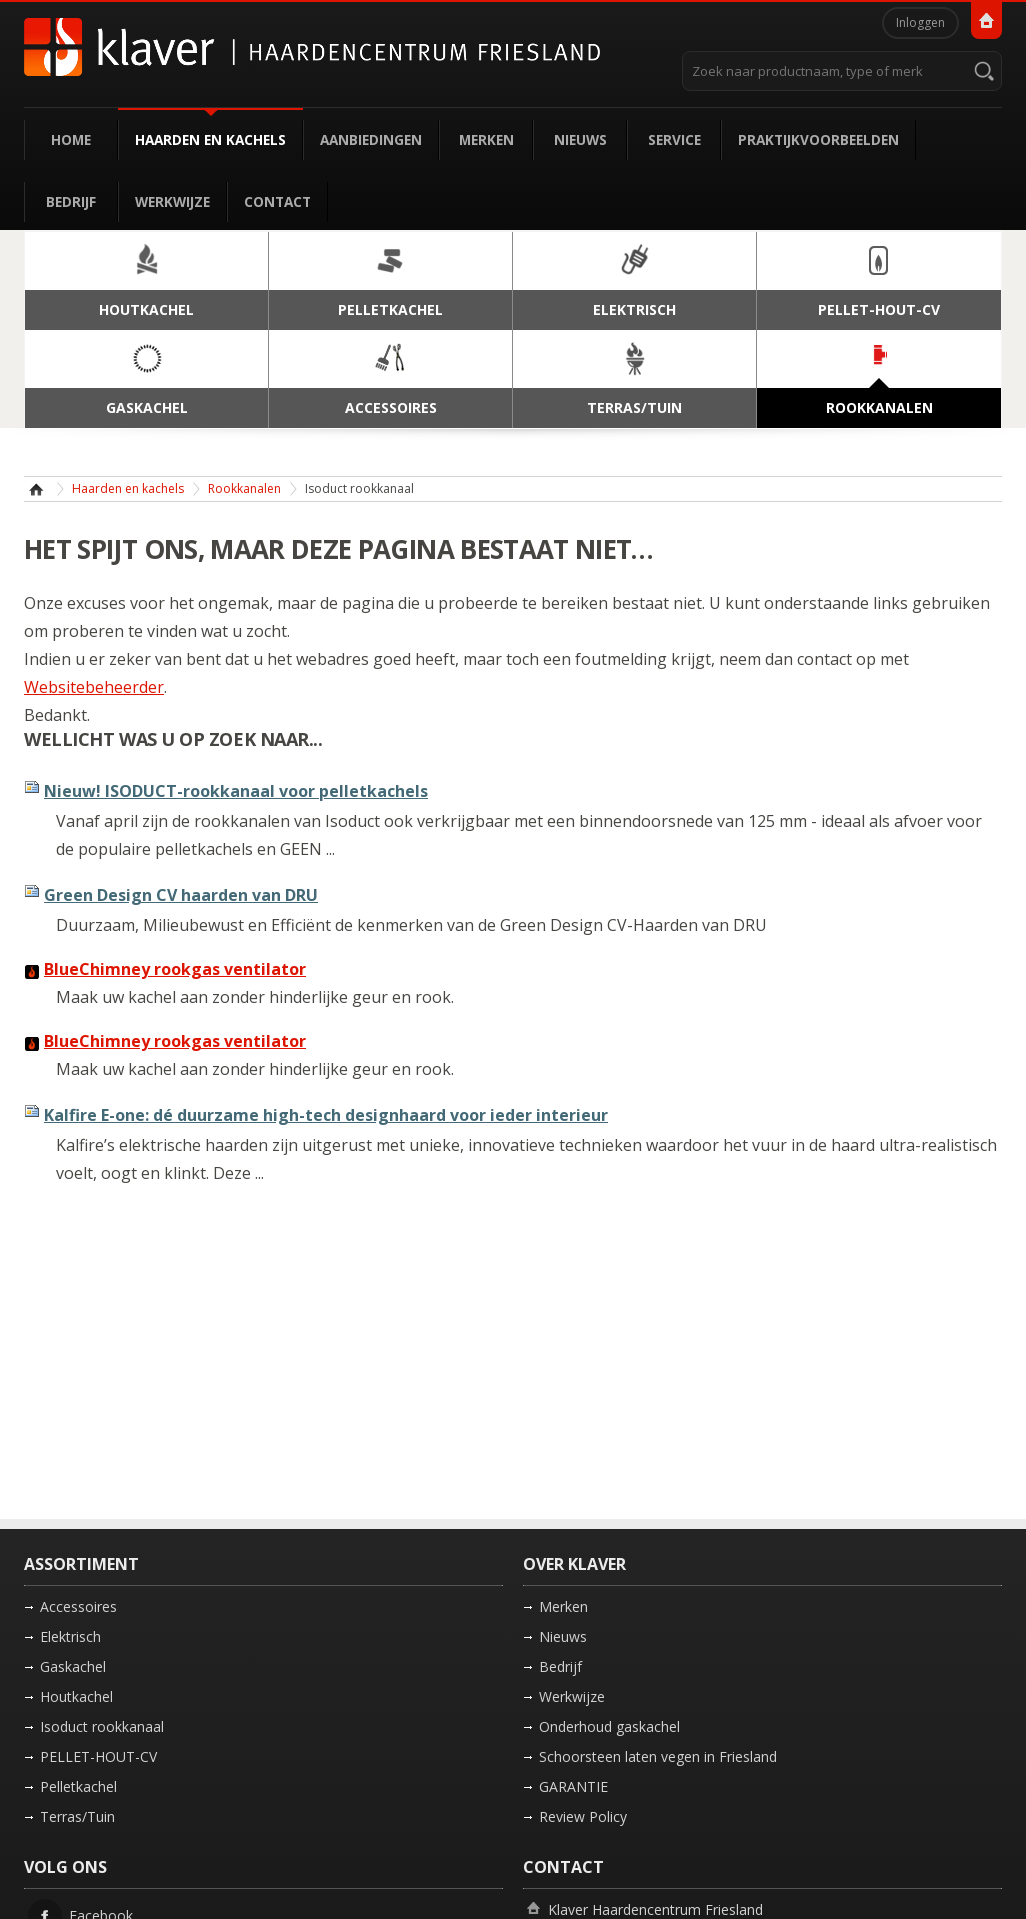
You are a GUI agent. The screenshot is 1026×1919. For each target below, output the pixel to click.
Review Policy (583, 1816)
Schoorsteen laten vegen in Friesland (658, 1756)
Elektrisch (70, 1636)
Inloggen (920, 22)
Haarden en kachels (210, 139)
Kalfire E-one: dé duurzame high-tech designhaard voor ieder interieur (326, 1115)
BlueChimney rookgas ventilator (175, 969)
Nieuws (580, 139)
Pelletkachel (78, 1786)
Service (674, 139)
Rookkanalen (244, 488)
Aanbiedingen (371, 139)
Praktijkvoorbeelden (818, 139)
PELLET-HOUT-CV (98, 1756)
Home (71, 139)
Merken (486, 139)
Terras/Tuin (77, 1816)
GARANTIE (573, 1786)
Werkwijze (172, 201)
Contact (277, 201)
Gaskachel (73, 1666)
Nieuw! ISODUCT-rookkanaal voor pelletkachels (236, 791)
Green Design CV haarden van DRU (181, 895)
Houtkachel (76, 1696)
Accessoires (78, 1606)
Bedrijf (71, 201)
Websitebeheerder (94, 687)
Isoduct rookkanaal (102, 1726)
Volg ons (65, 1867)
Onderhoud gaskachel (609, 1726)
